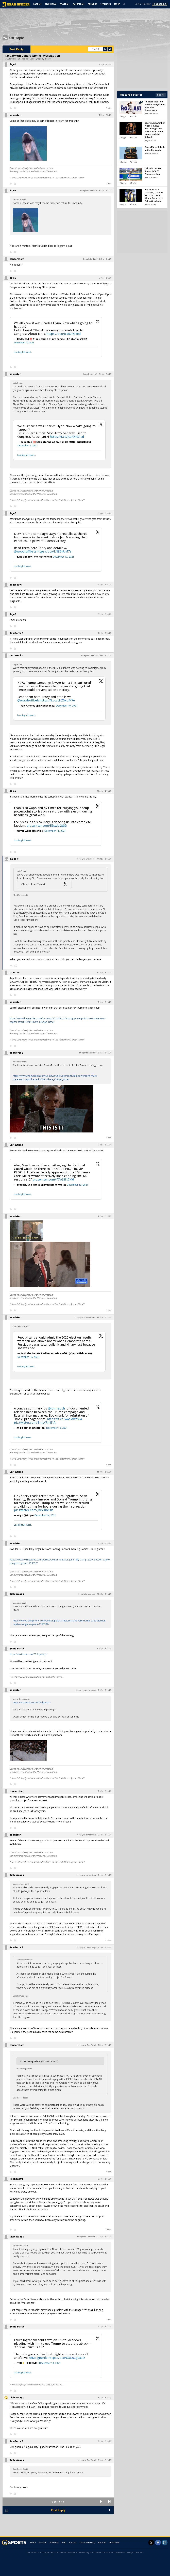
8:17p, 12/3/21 (105, 190)
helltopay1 (15, 584)
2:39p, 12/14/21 (104, 2179)
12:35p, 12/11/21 (104, 972)
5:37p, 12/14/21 (104, 2397)
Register (147, 4)
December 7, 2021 (24, 342)
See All (160, 94)
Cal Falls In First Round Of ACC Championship (153, 171)
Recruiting (51, 4)
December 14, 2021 (45, 1515)
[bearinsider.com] (16, 5)
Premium (92, 4)
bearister (15, 115)
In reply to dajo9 (90, 259)
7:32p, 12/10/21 (104, 633)
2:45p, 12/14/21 (104, 2236)
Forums (37, 4)
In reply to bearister (88, 190)
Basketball (79, 4)
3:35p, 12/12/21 (104, 1053)
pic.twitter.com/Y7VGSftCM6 (53, 1179)
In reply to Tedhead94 (86, 2236)
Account (42, 2542)
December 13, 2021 (77, 1184)
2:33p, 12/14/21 (104, 2045)
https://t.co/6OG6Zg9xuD (66, 2358)
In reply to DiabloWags (86, 1947)
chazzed (14, 972)
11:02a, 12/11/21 (104, 859)
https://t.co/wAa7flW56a (64, 1419)
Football (65, 4)
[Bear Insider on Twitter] (151, 2542)
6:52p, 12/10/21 (104, 614)
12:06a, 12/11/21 (104, 655)
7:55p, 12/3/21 (105, 115)
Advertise (54, 2542)
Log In (138, 4)
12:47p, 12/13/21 (104, 1317)
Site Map (102, 2542)
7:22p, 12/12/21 (104, 1145)
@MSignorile (38, 2358)
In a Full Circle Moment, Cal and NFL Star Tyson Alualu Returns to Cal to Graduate (154, 195)
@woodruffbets (25, 551)
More (117, 4)
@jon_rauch (56, 1408)
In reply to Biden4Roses (85, 1317)
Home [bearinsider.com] (33, 2542)
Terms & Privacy (87, 2542)
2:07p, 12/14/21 (104, 1690)
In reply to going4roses (86, 1690)
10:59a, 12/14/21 (104, 1594)
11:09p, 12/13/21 (104, 1472)
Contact (73, 2542)
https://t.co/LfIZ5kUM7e (53, 551)
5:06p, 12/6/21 (105, 278)
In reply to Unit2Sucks (86, 859)
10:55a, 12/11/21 (104, 791)
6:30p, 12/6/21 (105, 374)
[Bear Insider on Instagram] (164, 2542)
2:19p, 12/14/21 (104, 1875)
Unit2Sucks (16, 655)
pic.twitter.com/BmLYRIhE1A (34, 1422)
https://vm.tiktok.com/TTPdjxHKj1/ (28, 1654)
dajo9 (12, 64)
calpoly (14, 858)
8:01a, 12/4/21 (105, 259)
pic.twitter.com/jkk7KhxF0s (33, 1510)
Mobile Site (114, 2542)
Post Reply (16, 49)
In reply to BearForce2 (87, 2045)
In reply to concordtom (86, 1835)
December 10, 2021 (63, 556)
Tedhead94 (16, 2178)
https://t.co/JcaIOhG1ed (63, 334)
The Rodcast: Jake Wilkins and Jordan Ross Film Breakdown (155, 106)
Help (64, 2542)
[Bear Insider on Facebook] (158, 2542)
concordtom (16, 258)
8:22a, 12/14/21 (104, 1543)
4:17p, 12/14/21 (104, 2326)
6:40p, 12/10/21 (104, 585)
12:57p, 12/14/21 (104, 1648)
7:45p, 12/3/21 (105, 64)
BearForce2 (16, 633)
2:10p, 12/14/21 (104, 1835)
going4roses (17, 1648)
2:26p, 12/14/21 (104, 1947)
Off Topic (16, 38)
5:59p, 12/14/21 (104, 2441)
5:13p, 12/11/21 (104, 1002)
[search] (125, 4)
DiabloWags (16, 1594)
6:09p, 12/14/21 (104, 2460)
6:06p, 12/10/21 (104, 513)
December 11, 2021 (55, 830)
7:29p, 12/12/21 (104, 1216)
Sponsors (105, 4)
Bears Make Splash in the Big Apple (155, 148)
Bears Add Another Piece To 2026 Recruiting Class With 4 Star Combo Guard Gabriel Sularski (155, 130)
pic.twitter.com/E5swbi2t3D (47, 825)
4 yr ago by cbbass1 (43, 59)
